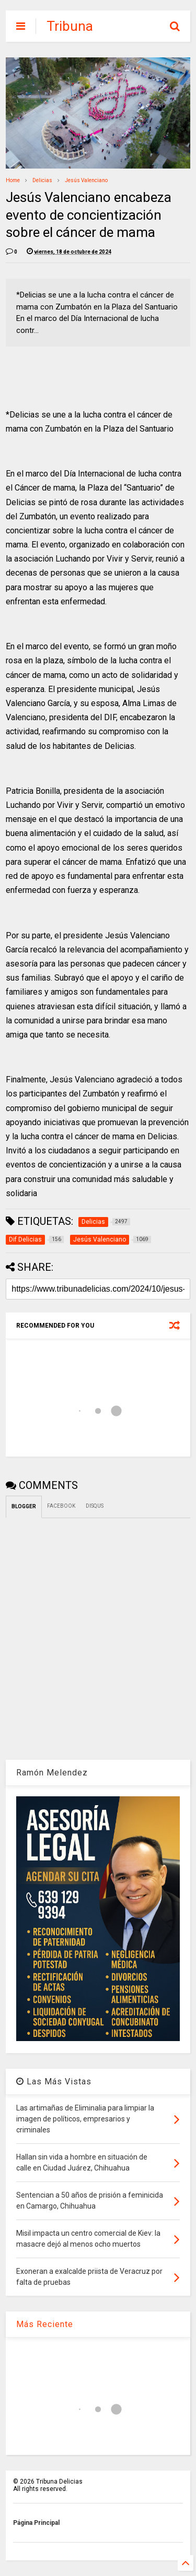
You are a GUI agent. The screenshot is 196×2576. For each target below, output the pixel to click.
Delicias (42, 180)
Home (13, 180)
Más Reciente (44, 2324)
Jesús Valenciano (86, 180)
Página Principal (36, 2522)
